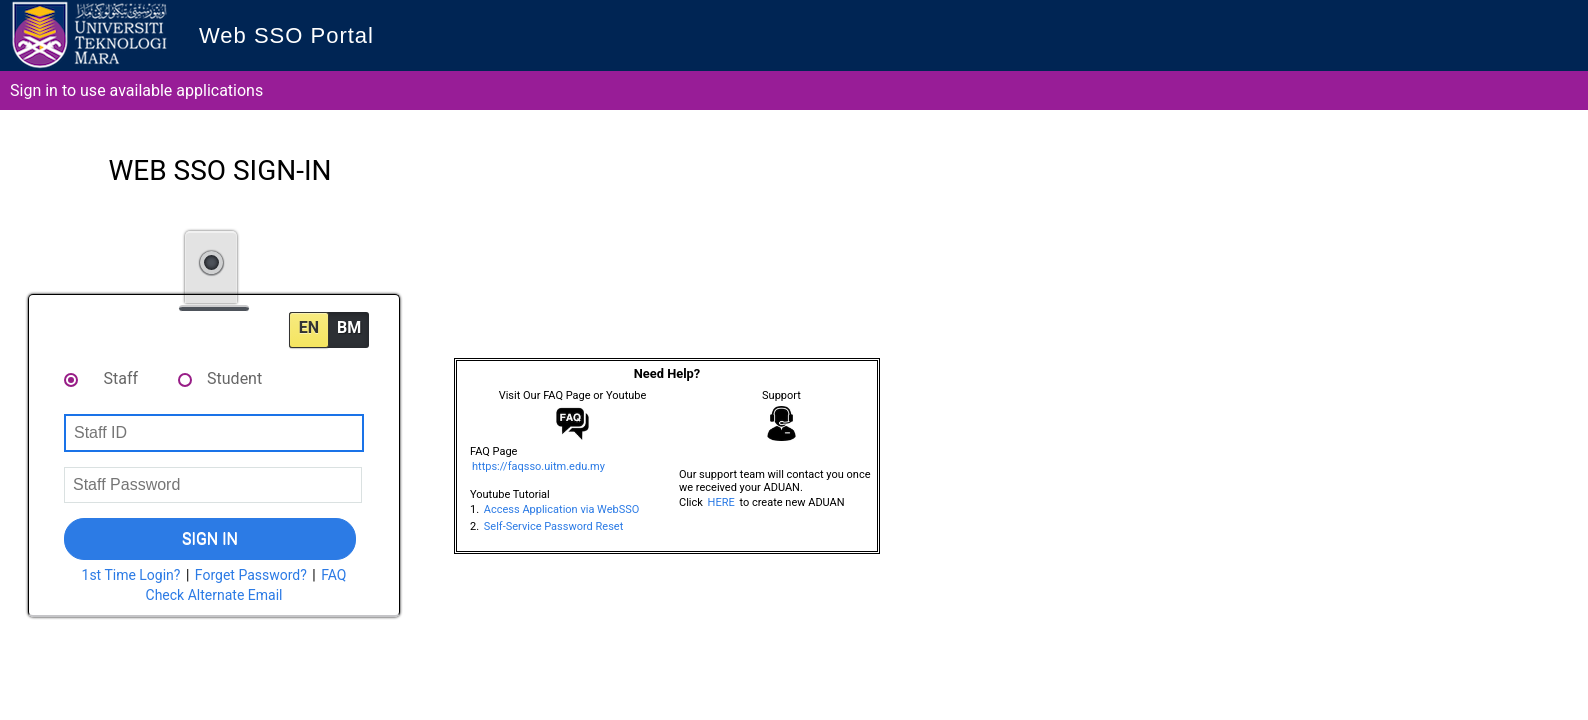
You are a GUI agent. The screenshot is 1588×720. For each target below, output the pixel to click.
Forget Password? (251, 575)
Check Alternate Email (214, 595)
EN (309, 327)
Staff (121, 378)
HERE (721, 502)
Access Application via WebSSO (562, 509)
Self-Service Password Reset (553, 526)
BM (349, 327)
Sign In (210, 538)
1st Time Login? (131, 575)
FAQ (333, 575)
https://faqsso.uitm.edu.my (538, 466)
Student (234, 378)
